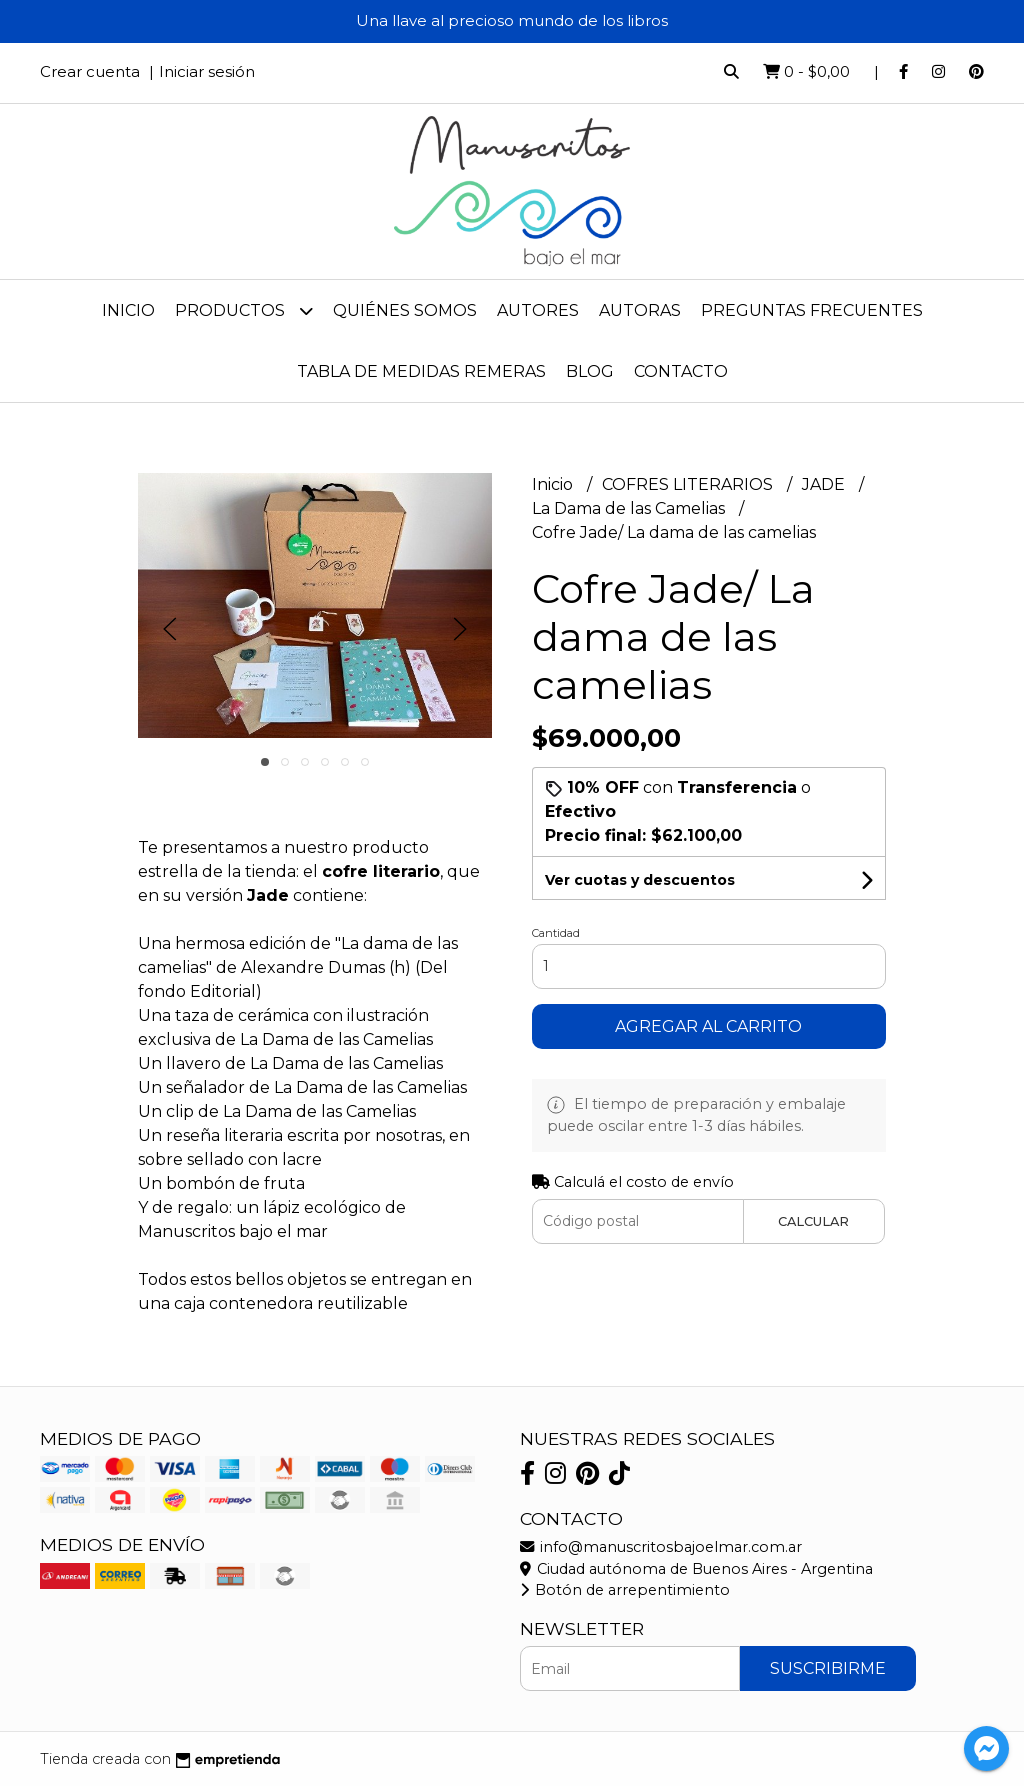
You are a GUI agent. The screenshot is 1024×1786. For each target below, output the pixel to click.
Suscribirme (828, 1668)
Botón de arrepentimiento (625, 1590)
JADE (825, 484)
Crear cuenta (90, 71)
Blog (590, 371)
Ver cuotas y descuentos (640, 880)
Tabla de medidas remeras (421, 371)
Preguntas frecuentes (812, 310)
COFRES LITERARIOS (689, 484)
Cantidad (556, 933)
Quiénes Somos (405, 310)
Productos (244, 310)
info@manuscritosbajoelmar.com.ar (661, 1547)
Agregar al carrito (708, 1026)
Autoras (640, 310)
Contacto (681, 371)
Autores (538, 310)
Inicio (128, 310)
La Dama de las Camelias (630, 508)
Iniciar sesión (207, 71)
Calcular (813, 1221)
